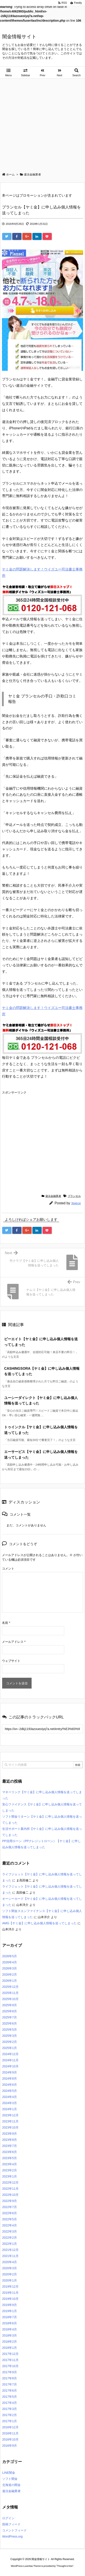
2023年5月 (9, 2158)
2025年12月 (10, 1986)
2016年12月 (10, 2427)
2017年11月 (10, 2360)
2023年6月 (9, 2152)
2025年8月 (9, 2011)
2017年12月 (10, 2354)
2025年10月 (10, 1999)
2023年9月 (9, 2133)
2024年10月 (10, 2066)
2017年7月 (9, 2384)
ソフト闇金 (10, 2479)
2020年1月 (9, 2280)
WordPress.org (12, 2536)
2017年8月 (9, 2378)
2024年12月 (10, 2054)
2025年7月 (9, 2017)
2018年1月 (9, 2347)
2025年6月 (9, 2023)
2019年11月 (10, 2292)
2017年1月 (9, 2421)
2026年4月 (9, 1962)
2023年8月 (9, 2139)
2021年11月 (10, 2256)
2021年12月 (10, 2250)
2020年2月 (9, 2274)
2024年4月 (9, 2097)
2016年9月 (9, 2445)
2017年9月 (9, 2372)
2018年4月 (9, 2329)
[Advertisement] (42, 123)
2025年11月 (10, 1993)
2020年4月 (9, 2262)
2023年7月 (9, 2146)
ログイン (8, 2518)
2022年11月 (10, 2188)
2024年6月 (9, 2084)
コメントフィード (14, 2530)
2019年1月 (9, 2311)
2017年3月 (9, 2409)
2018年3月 (9, 2335)
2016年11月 (10, 2433)
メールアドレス (13, 1641)
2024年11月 (10, 2060)
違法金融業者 (53, 1196)
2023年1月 (9, 2176)
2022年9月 (9, 2201)
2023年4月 (9, 2164)
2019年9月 (9, 2305)
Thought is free (65, 2566)
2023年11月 (10, 2121)
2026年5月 (9, 1956)
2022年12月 (10, 2182)
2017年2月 (9, 2415)
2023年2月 (9, 2170)
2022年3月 (9, 2231)
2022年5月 (9, 2219)
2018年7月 (9, 2317)
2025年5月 (9, 2029)
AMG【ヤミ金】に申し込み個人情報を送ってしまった (39, 1923)
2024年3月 (9, 2103)
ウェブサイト (11, 1660)
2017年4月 (9, 2402)
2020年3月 (9, 2268)
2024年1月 (9, 2109)
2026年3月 (9, 1968)
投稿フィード (11, 2524)
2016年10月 (10, 2439)
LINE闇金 (8, 2472)
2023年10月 (10, 2127)
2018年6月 (9, 2323)
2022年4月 (9, 2225)
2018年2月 (9, 2341)
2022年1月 (9, 2243)
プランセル (74, 1196)
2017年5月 (9, 2396)
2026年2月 (9, 1974)
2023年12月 (10, 2115)
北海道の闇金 (11, 2485)
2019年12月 (10, 2286)
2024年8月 (9, 2078)
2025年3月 (9, 2035)
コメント (8, 1568)
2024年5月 (9, 2090)
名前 (6, 1622)
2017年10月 (10, 2366)
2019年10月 (10, 2298)
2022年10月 (10, 2194)
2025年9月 (9, 2005)
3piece (76, 1203)
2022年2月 (9, 2237)
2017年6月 (9, 2390)
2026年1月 (9, 1980)
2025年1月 (9, 2048)
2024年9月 (9, 2072)
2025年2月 (9, 2042)
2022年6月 (9, 2213)
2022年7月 (9, 2207)
